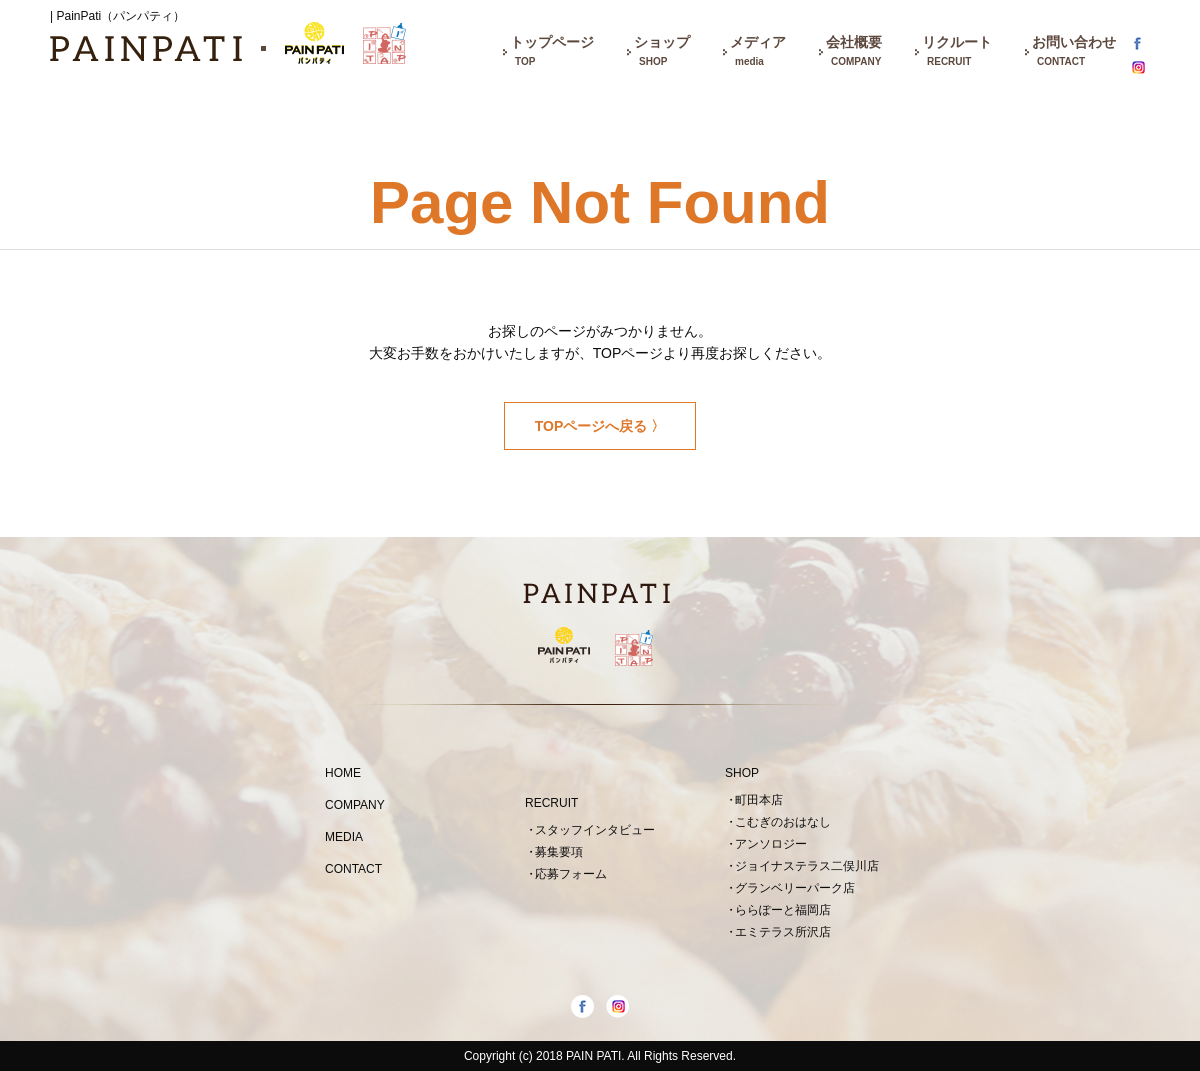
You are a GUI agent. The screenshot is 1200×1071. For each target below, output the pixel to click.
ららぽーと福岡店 (783, 910)
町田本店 (759, 800)
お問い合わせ (1074, 53)
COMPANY (355, 805)
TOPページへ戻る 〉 (600, 426)
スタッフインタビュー (595, 830)
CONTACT (353, 869)
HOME (343, 773)
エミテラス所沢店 (783, 932)
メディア (758, 53)
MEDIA (344, 837)
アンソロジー (771, 844)
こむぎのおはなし (783, 822)
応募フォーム (571, 874)
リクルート (957, 53)
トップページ (552, 53)
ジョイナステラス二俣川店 (807, 866)
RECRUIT (551, 803)
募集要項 (559, 852)
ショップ (662, 53)
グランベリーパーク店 (795, 888)
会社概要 (854, 53)
